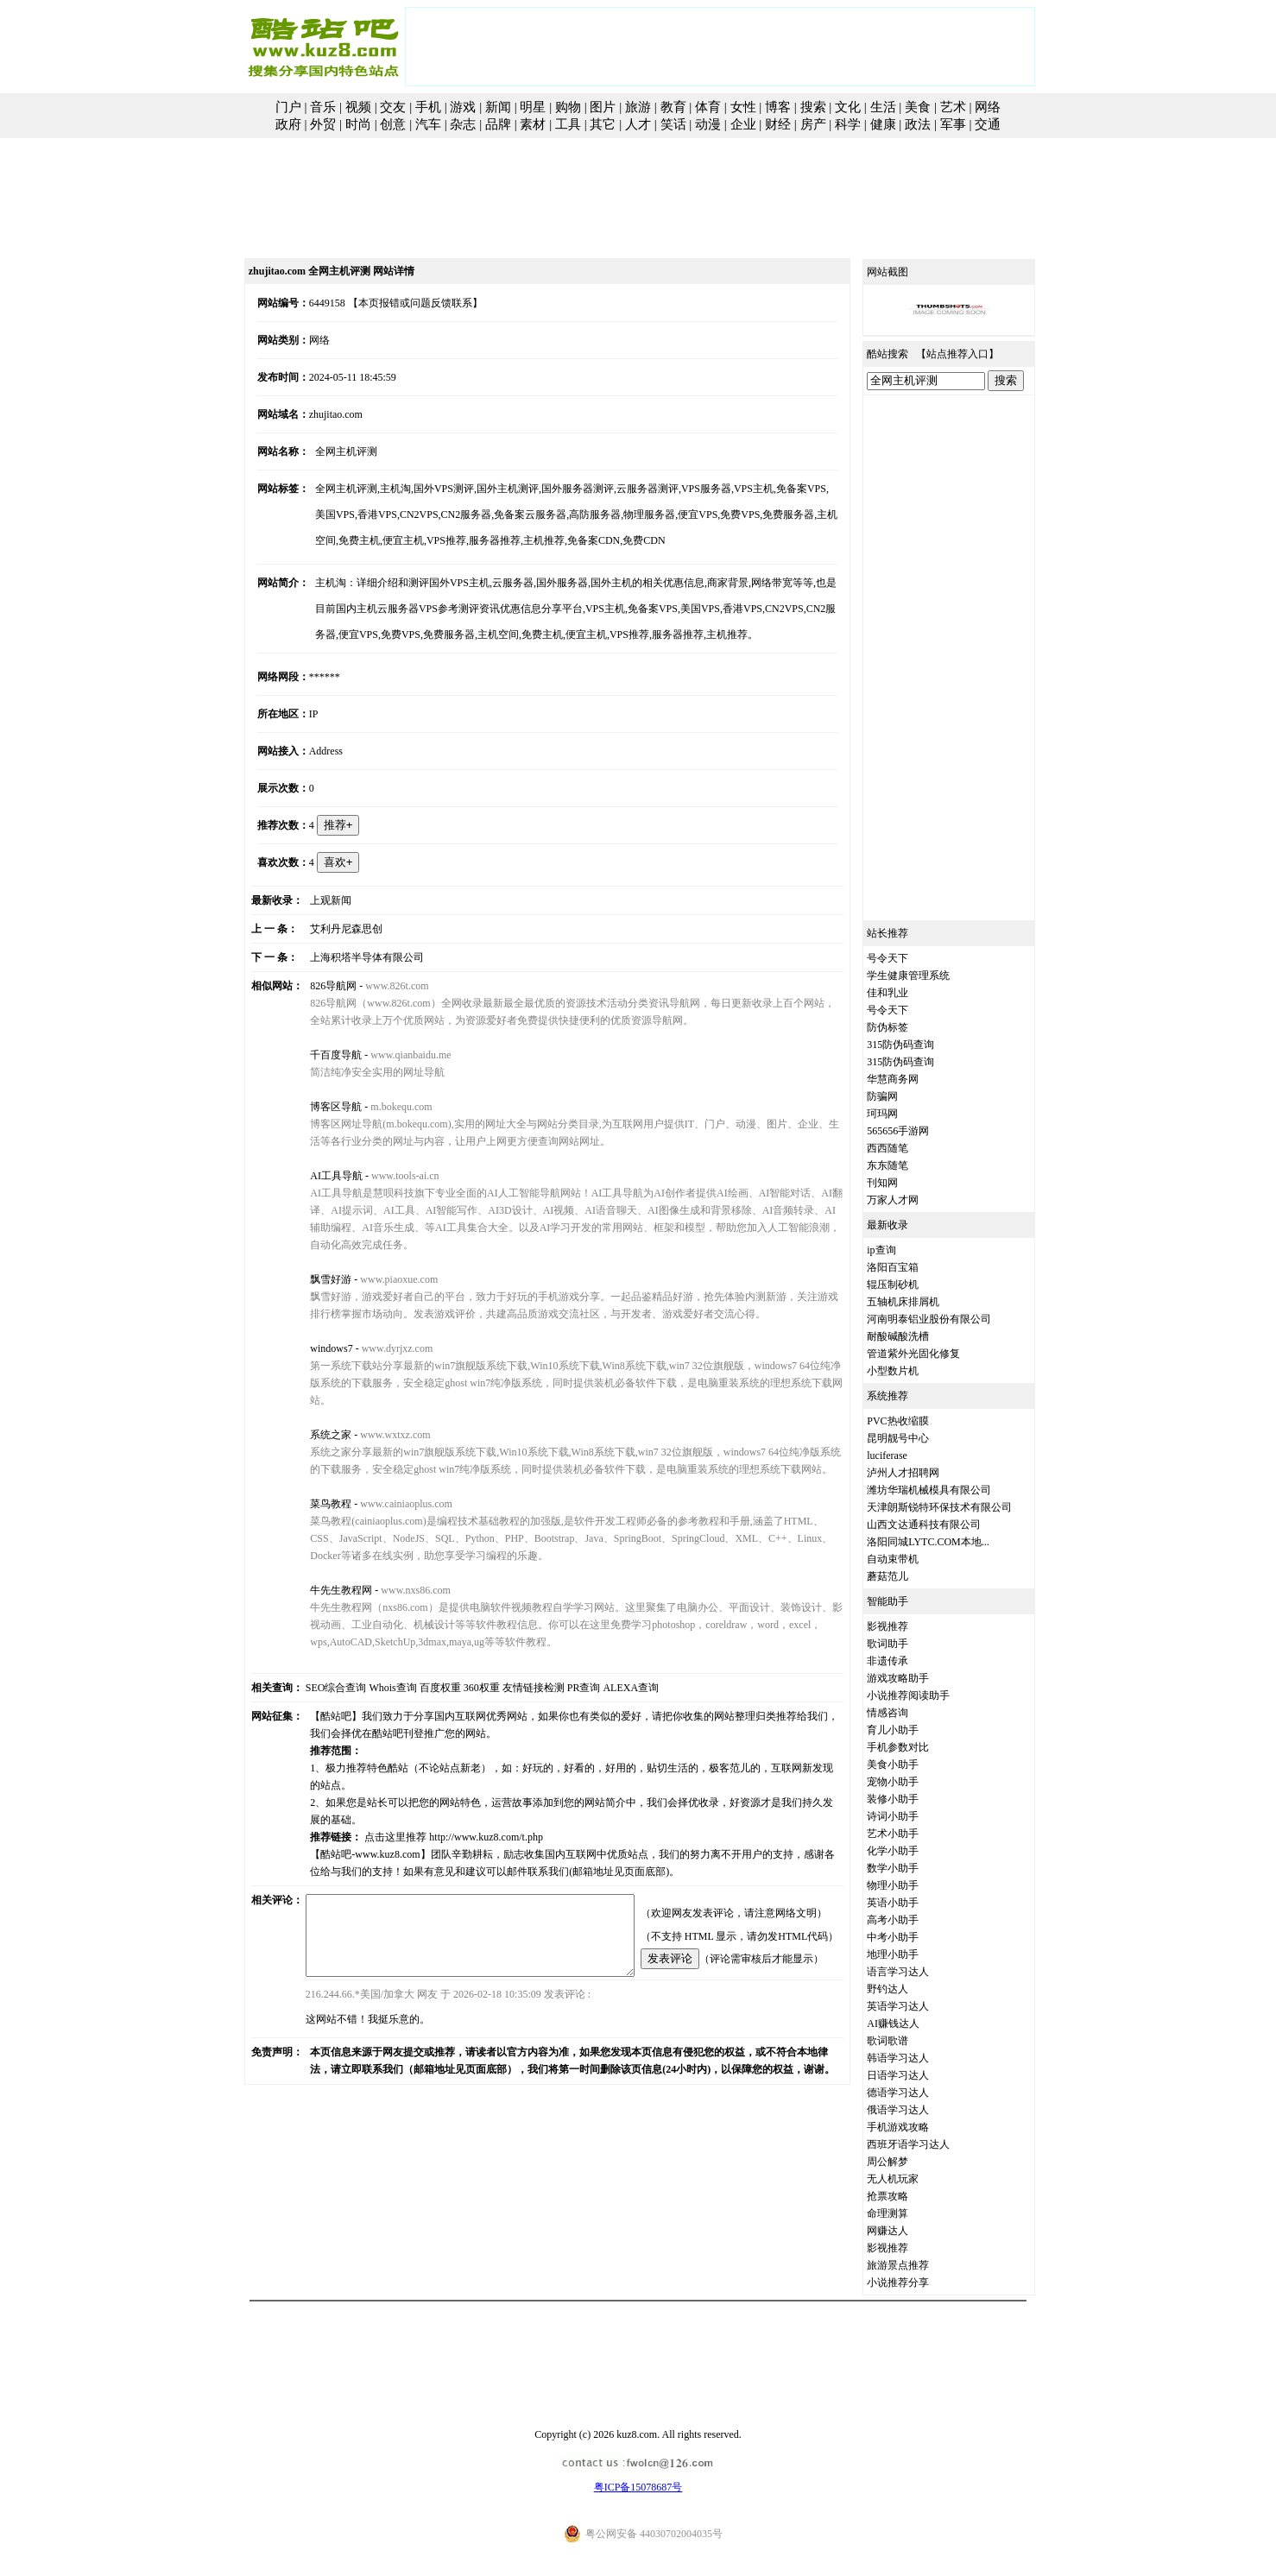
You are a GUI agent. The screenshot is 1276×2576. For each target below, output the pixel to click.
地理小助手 (912, 1954)
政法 (918, 124)
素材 (533, 124)
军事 (953, 124)
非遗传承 (907, 1661)
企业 (743, 124)
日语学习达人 (918, 2075)
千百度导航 (320, 1055)
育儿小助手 (912, 1730)
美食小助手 (912, 1764)
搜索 (813, 107)
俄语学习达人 (918, 2110)
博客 (778, 107)
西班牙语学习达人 (928, 2144)
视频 (358, 107)
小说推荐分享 (918, 2282)
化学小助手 (912, 1851)
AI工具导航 (320, 1176)
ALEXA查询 (612, 1653)
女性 (743, 107)
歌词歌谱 (907, 2041)
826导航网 (317, 986)
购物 (568, 107)
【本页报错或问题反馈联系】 (396, 303)
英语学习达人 (918, 2006)
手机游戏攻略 (918, 2127)
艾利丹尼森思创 (330, 929)
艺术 (953, 107)
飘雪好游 (315, 1262)
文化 (848, 107)
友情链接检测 (514, 1653)
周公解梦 (907, 2162)
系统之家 (315, 1400)
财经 (778, 124)
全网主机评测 (331, 451)
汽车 (428, 124)
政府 (288, 124)
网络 (988, 107)
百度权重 (420, 1653)
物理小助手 (912, 1885)
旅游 (638, 107)
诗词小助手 (912, 1816)
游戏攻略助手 (918, 1678)
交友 (393, 107)
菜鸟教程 (315, 1469)
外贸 (323, 124)
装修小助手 (912, 1799)
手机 (428, 107)
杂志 (463, 124)
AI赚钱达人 (913, 2023)
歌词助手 (907, 1644)
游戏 (463, 107)
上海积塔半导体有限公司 (351, 957)
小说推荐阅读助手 (928, 1695)
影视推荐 (907, 1626)
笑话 (673, 124)
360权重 (462, 1653)
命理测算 (907, 2213)
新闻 (498, 107)
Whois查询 (373, 1653)
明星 (533, 107)
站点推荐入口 (977, 354)
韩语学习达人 (918, 2058)
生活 (883, 107)
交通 (988, 124)
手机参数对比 (918, 1747)
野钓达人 (907, 1989)
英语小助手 (912, 1903)
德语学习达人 (918, 2093)
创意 (393, 124)
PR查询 (564, 1653)
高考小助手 (912, 1920)
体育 (708, 107)
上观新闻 (315, 900)
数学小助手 (912, 1868)
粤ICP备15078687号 (638, 2487)
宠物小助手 (912, 1782)
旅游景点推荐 (918, 2265)
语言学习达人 (918, 1972)
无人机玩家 (912, 2179)
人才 (638, 124)
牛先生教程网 (325, 1556)
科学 (848, 124)
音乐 (323, 107)
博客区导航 (320, 1107)
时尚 (358, 124)
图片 (603, 107)
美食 (918, 107)
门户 (288, 107)
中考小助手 (912, 1937)
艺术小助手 (912, 1834)
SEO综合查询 (316, 1653)
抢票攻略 (907, 2196)
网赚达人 (907, 2231)
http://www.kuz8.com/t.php (470, 1785)
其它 (603, 124)
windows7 (315, 1331)
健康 (883, 124)
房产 (813, 124)
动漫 (708, 124)
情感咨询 (907, 1713)
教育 (673, 107)
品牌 (498, 124)
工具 (568, 124)
